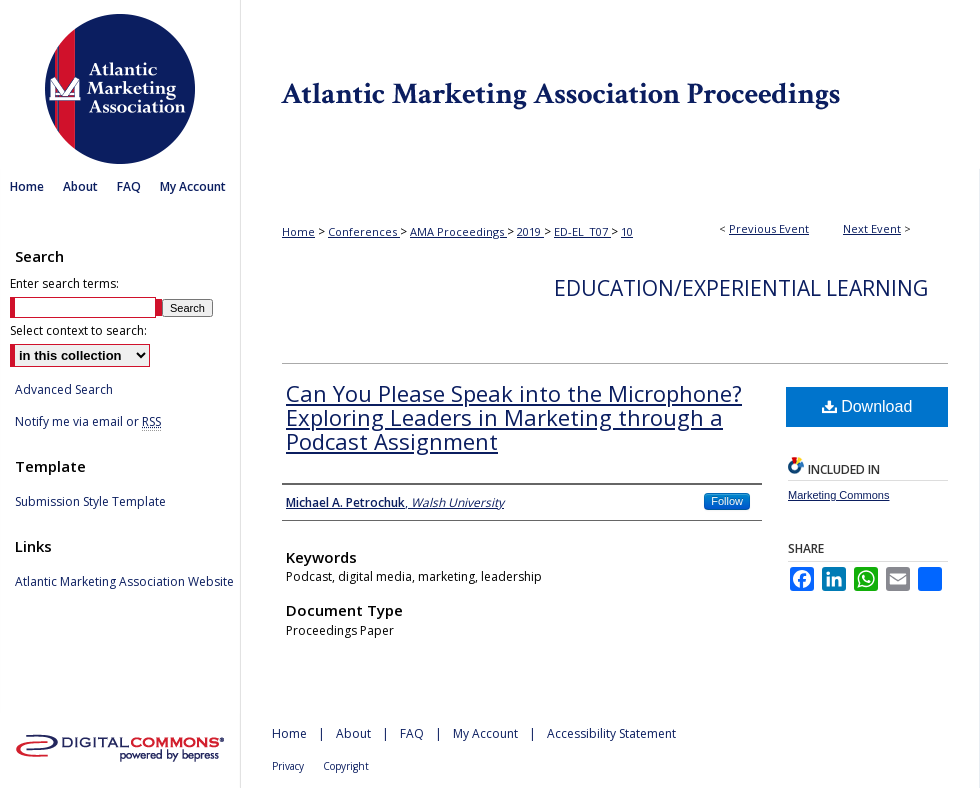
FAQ (412, 733)
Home (298, 231)
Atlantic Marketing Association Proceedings (610, 84)
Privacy (288, 766)
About (353, 733)
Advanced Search (64, 389)
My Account (485, 733)
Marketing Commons (838, 495)
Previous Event (769, 228)
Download (867, 406)
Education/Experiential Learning (741, 288)
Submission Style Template (90, 502)
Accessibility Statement (611, 733)
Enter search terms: (64, 283)
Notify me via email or (88, 422)
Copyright (346, 766)
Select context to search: (78, 330)
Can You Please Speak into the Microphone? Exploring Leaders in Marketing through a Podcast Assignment (514, 417)
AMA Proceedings (458, 231)
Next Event (872, 228)
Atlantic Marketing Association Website (124, 582)
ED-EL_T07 (582, 231)
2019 (530, 231)
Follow (727, 501)
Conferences (364, 231)
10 (627, 231)
